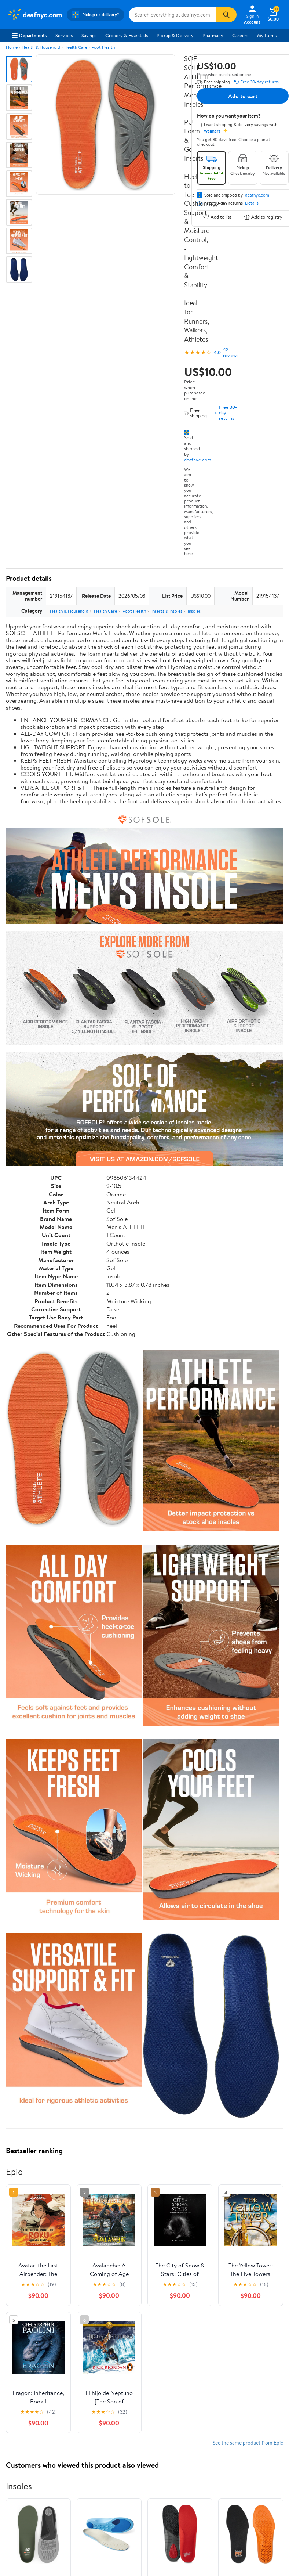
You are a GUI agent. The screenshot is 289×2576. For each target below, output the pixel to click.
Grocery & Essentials (126, 35)
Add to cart (242, 96)
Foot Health (103, 47)
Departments (29, 35)
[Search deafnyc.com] (172, 14)
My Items (267, 35)
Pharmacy (212, 35)
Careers (240, 35)
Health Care (75, 47)
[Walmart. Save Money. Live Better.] (34, 14)
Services (64, 35)
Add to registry (263, 217)
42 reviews (230, 352)
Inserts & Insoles (166, 611)
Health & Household (41, 47)
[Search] (226, 14)
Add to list (217, 217)
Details (252, 203)
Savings (88, 35)
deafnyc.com (197, 459)
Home (12, 47)
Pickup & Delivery (175, 35)
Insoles (194, 611)
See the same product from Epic (248, 2442)
